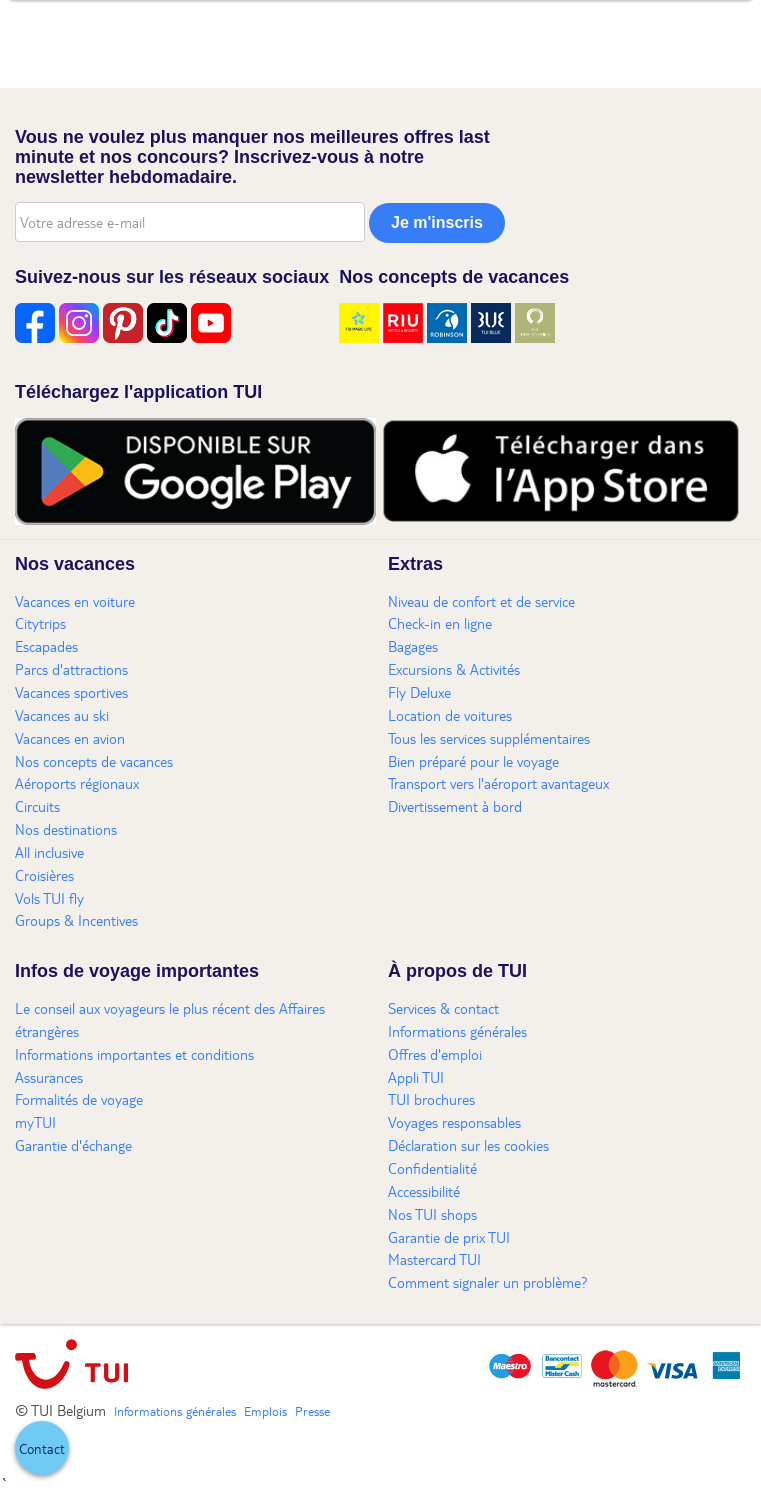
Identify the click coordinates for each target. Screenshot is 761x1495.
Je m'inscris (437, 222)
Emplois (265, 1411)
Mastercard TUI (434, 1259)
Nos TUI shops (432, 1214)
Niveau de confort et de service (481, 601)
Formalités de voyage (79, 1099)
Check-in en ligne (440, 623)
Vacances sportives (71, 692)
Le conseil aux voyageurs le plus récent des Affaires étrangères (170, 1019)
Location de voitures (450, 715)
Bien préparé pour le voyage (473, 761)
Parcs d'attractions (71, 669)
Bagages (413, 646)
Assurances (49, 1077)
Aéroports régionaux (77, 783)
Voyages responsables (454, 1122)
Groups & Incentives (76, 920)
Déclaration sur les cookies (468, 1145)
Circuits (37, 806)
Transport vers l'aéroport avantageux (498, 783)
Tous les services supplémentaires (489, 738)
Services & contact (443, 1008)
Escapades (46, 646)
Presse (312, 1411)
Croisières (44, 875)
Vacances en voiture (75, 601)
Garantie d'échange (73, 1145)
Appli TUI (416, 1077)
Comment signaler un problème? (488, 1282)
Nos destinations (66, 829)
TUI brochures (431, 1099)
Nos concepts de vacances (94, 761)
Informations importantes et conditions (134, 1054)
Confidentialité (432, 1168)
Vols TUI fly (49, 898)
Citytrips (40, 623)
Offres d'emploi (435, 1054)
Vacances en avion (70, 738)
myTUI (35, 1122)
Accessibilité (424, 1191)
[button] (42, 1448)
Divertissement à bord (455, 806)
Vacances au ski (62, 715)
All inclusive (49, 852)
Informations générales (457, 1031)
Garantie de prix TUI (449, 1237)
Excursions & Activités (454, 669)
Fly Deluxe (419, 692)
